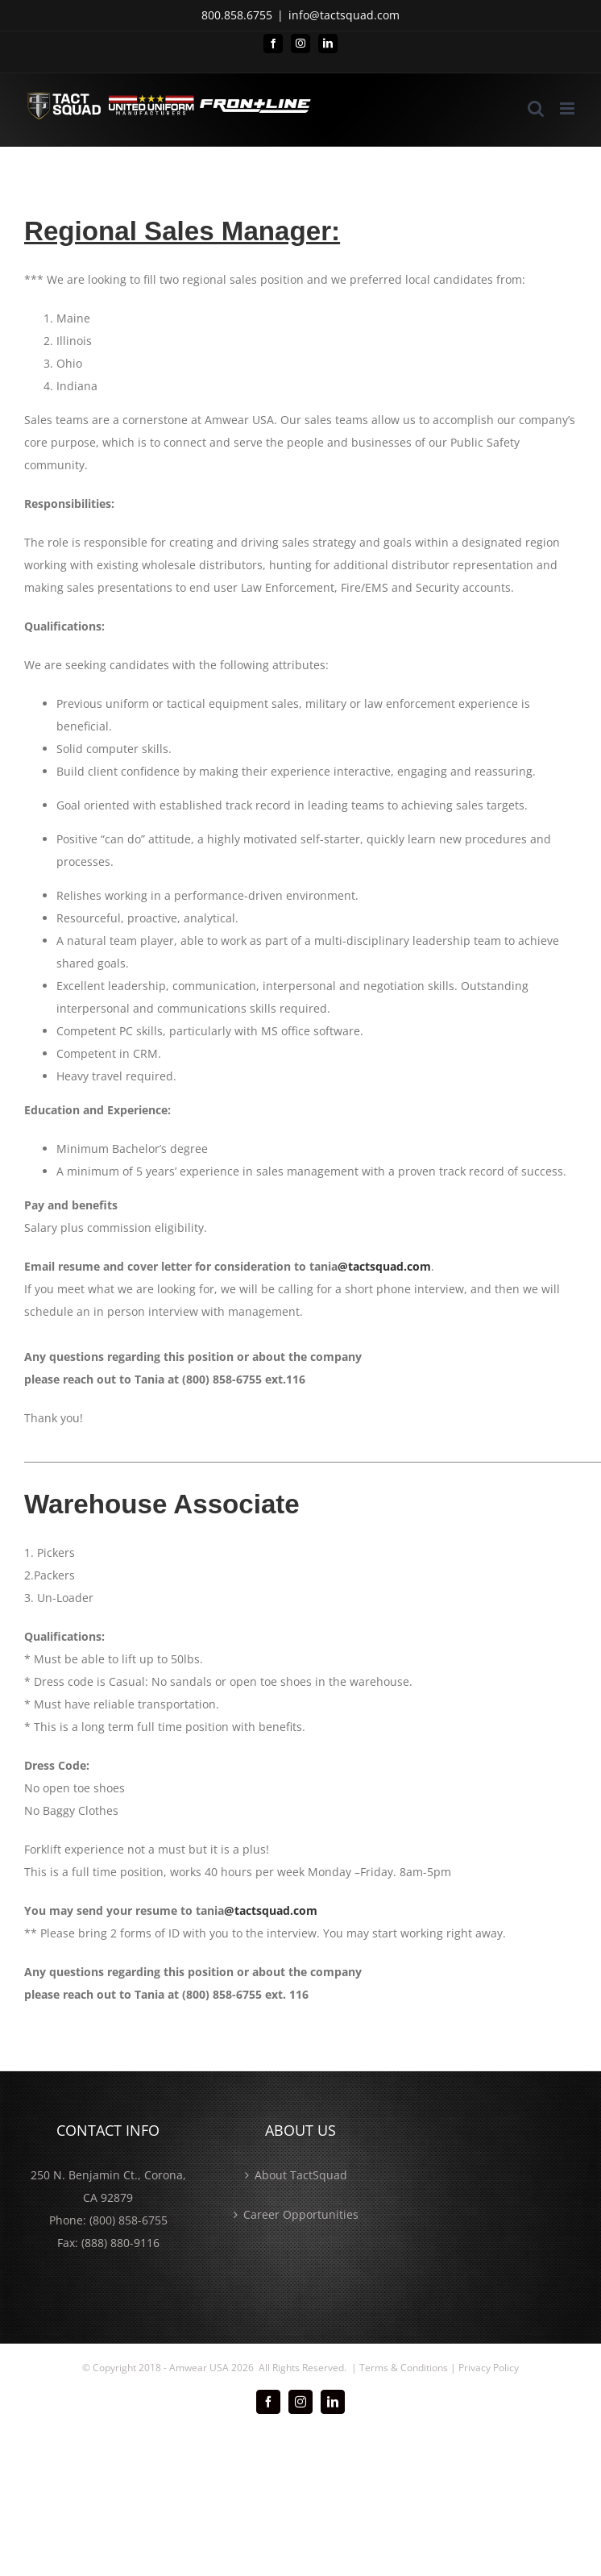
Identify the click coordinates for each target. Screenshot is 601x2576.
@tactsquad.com (384, 1266)
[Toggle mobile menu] (568, 108)
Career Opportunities (301, 2214)
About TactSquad (301, 2175)
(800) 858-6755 (128, 2220)
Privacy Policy (488, 2367)
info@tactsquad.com (344, 15)
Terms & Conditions (403, 2367)
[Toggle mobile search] (536, 108)
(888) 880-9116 (120, 2242)
